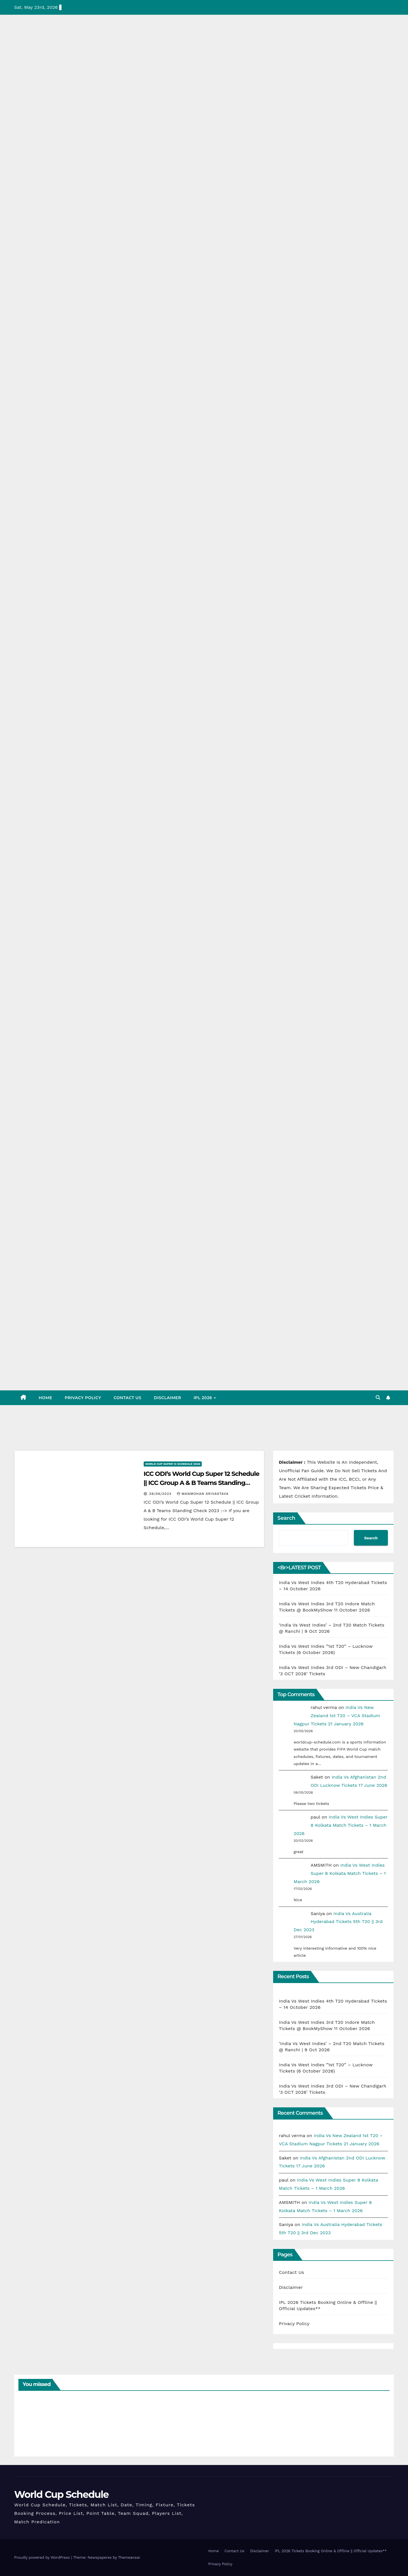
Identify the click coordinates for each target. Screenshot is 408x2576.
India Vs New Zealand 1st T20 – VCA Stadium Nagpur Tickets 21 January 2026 (337, 1715)
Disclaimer (167, 1397)
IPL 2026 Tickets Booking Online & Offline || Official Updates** (331, 2551)
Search (286, 1518)
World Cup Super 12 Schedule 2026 (172, 1463)
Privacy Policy (83, 1397)
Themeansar (129, 2557)
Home (45, 1397)
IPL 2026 (203, 1397)
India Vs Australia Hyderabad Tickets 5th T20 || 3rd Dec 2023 (338, 1922)
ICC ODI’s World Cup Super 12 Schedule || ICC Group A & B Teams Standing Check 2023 (201, 1483)
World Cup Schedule (61, 2494)
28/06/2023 (161, 1494)
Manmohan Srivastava (203, 1494)
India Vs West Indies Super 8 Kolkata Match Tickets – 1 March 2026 (340, 1825)
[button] (378, 1397)
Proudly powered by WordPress (42, 2557)
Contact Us (127, 1397)
